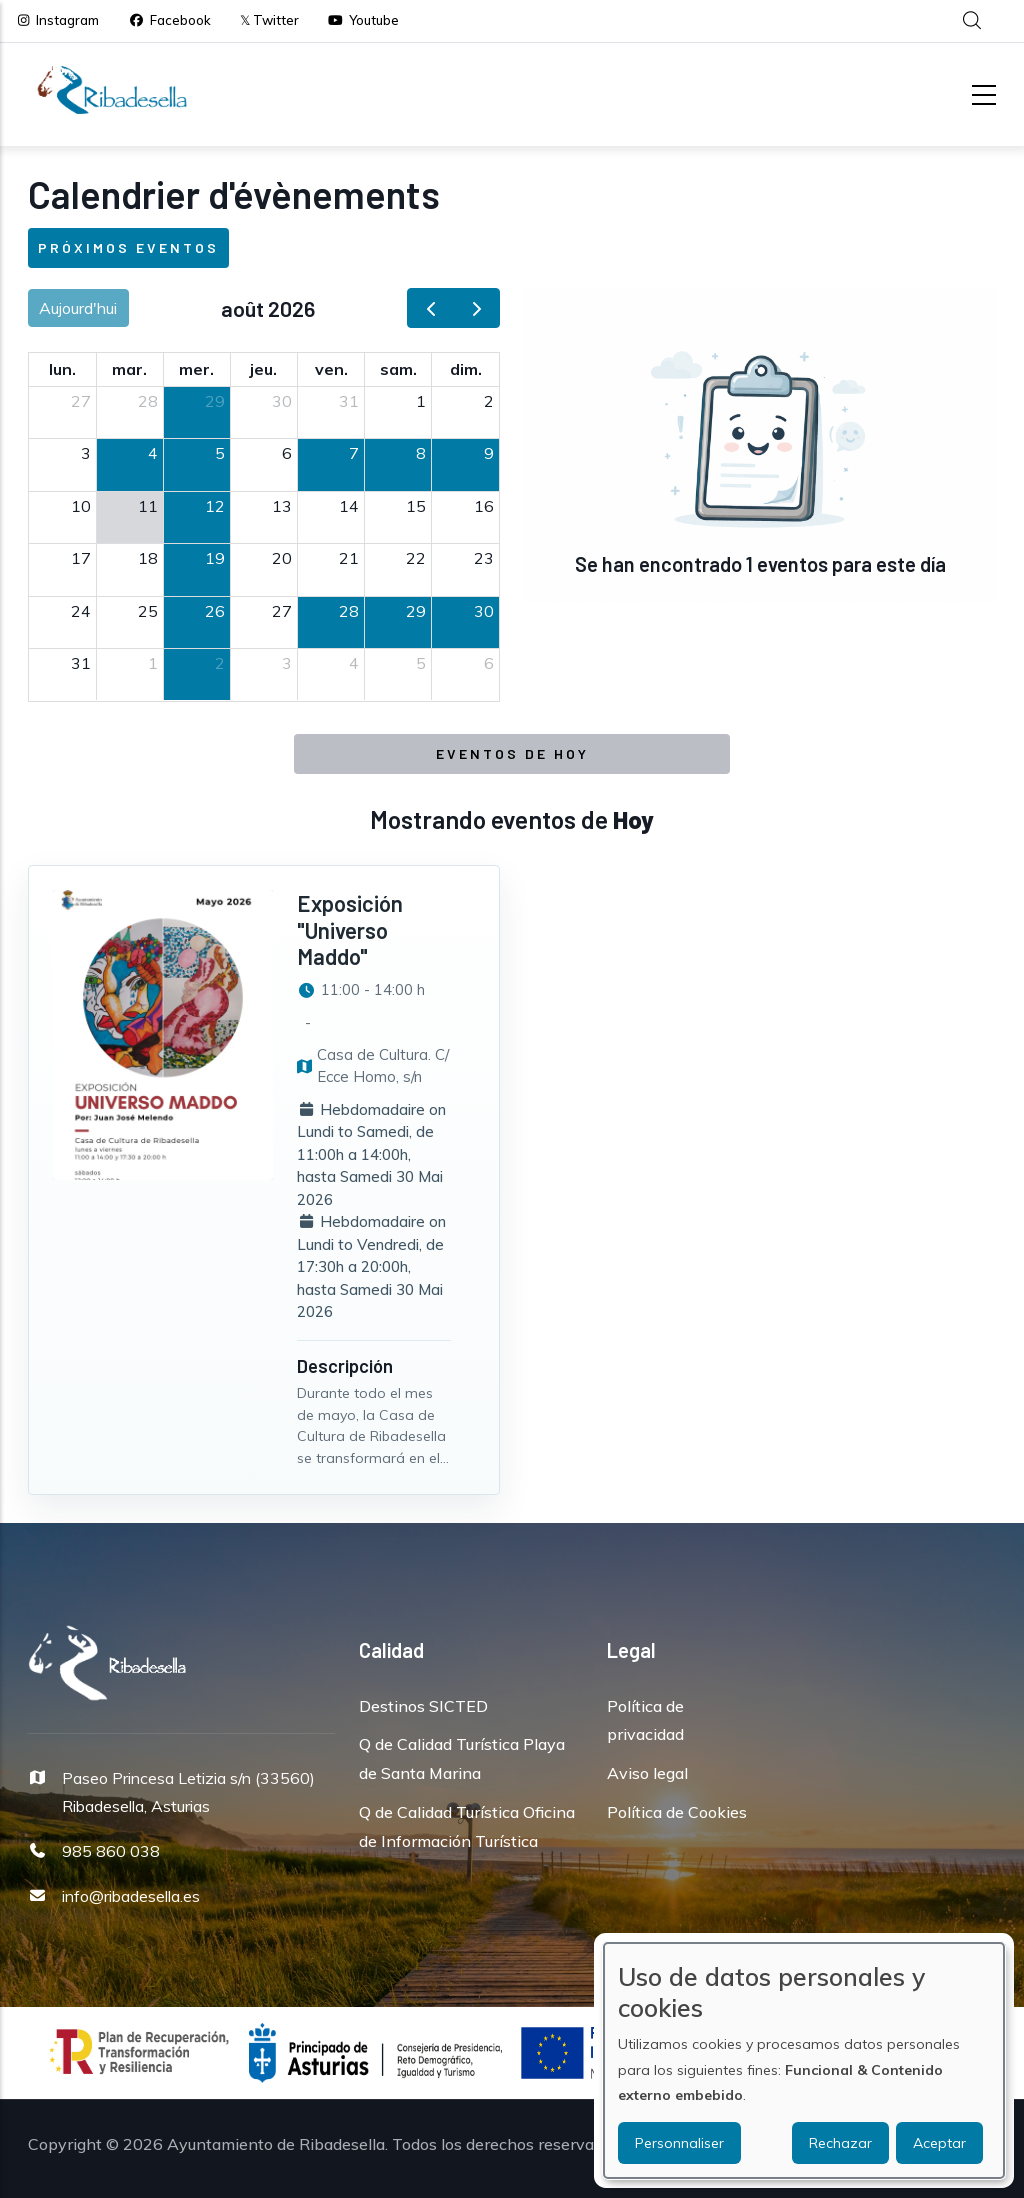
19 (215, 558)
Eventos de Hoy (512, 753)
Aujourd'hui (78, 308)
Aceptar (939, 2143)
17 (81, 558)
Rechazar (840, 2143)
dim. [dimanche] (466, 369)
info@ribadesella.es (131, 1896)
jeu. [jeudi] (263, 369)
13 (282, 506)
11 (148, 506)
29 (215, 401)
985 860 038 (111, 1851)
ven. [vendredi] (331, 369)
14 (349, 506)
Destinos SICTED (423, 1706)
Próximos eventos (128, 247)
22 (416, 558)
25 (148, 611)
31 (349, 401)
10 (81, 506)
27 (81, 401)
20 (282, 558)
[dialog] (804, 2060)
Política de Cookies (677, 1812)
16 (484, 506)
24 (81, 611)
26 (215, 611)
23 (484, 558)
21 (349, 558)
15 (416, 506)
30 (282, 401)
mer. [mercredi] (196, 369)
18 (148, 558)
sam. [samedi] (398, 369)
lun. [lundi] (62, 369)
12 (215, 506)
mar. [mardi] (129, 369)
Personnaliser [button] (679, 2143)
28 (148, 401)
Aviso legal (647, 1773)
